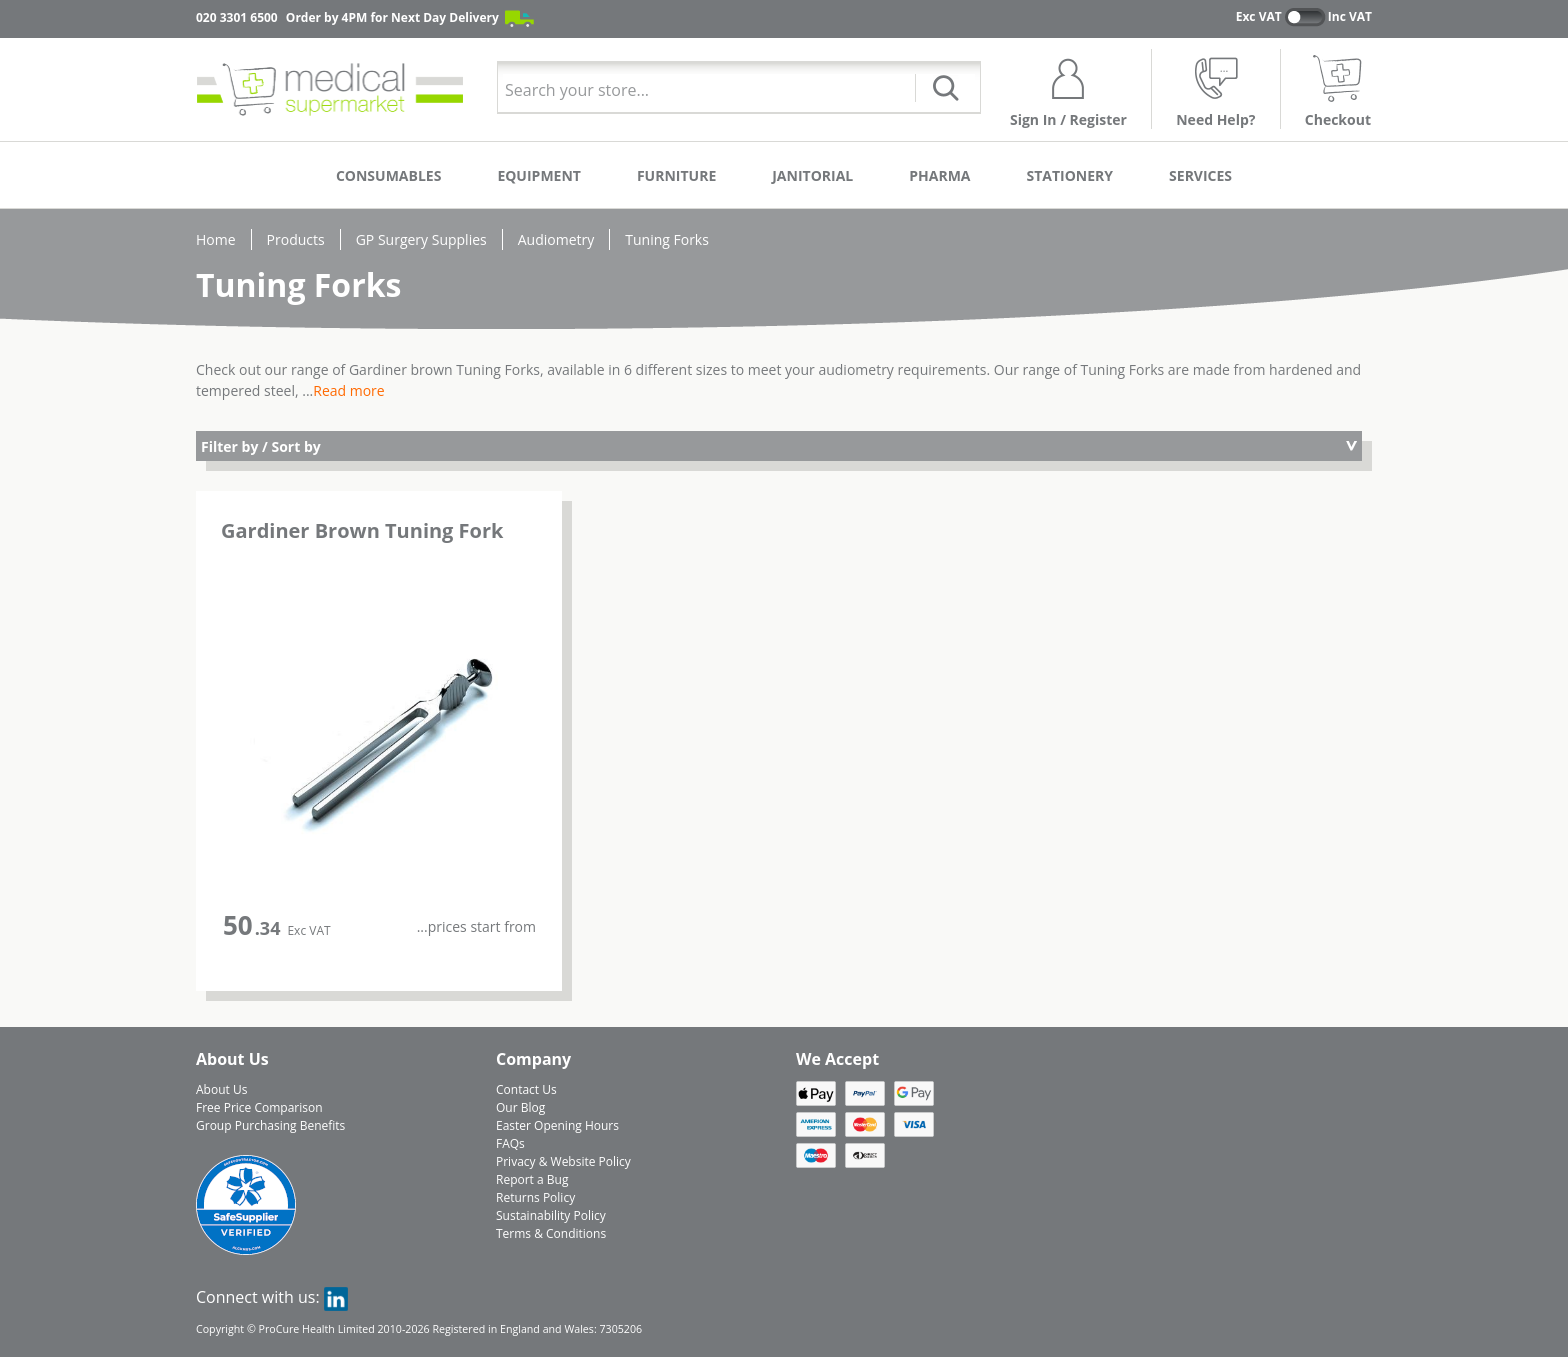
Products (296, 239)
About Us (221, 1089)
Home (216, 239)
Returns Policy (535, 1197)
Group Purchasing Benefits (270, 1125)
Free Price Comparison (259, 1107)
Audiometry (556, 239)
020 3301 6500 (237, 17)
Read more (348, 390)
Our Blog (520, 1107)
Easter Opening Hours (557, 1125)
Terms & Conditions (551, 1233)
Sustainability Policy (551, 1215)
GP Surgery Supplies (421, 239)
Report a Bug (532, 1179)
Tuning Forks (667, 239)
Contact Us (526, 1089)
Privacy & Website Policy (563, 1161)
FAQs (510, 1143)
